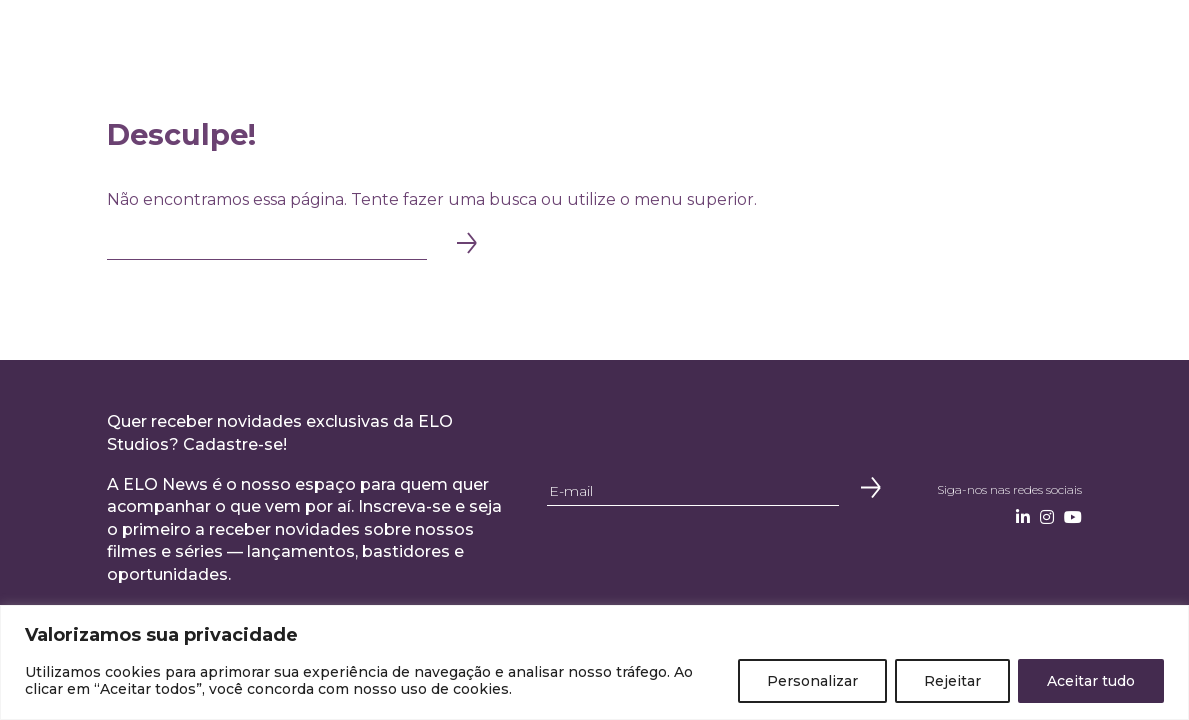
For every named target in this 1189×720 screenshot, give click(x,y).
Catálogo (676, 37)
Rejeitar (952, 681)
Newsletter (1036, 37)
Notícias (867, 37)
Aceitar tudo (1091, 681)
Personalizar (812, 681)
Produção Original (449, 37)
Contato (944, 37)
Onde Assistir (775, 37)
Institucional (316, 37)
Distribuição (579, 37)
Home (234, 37)
